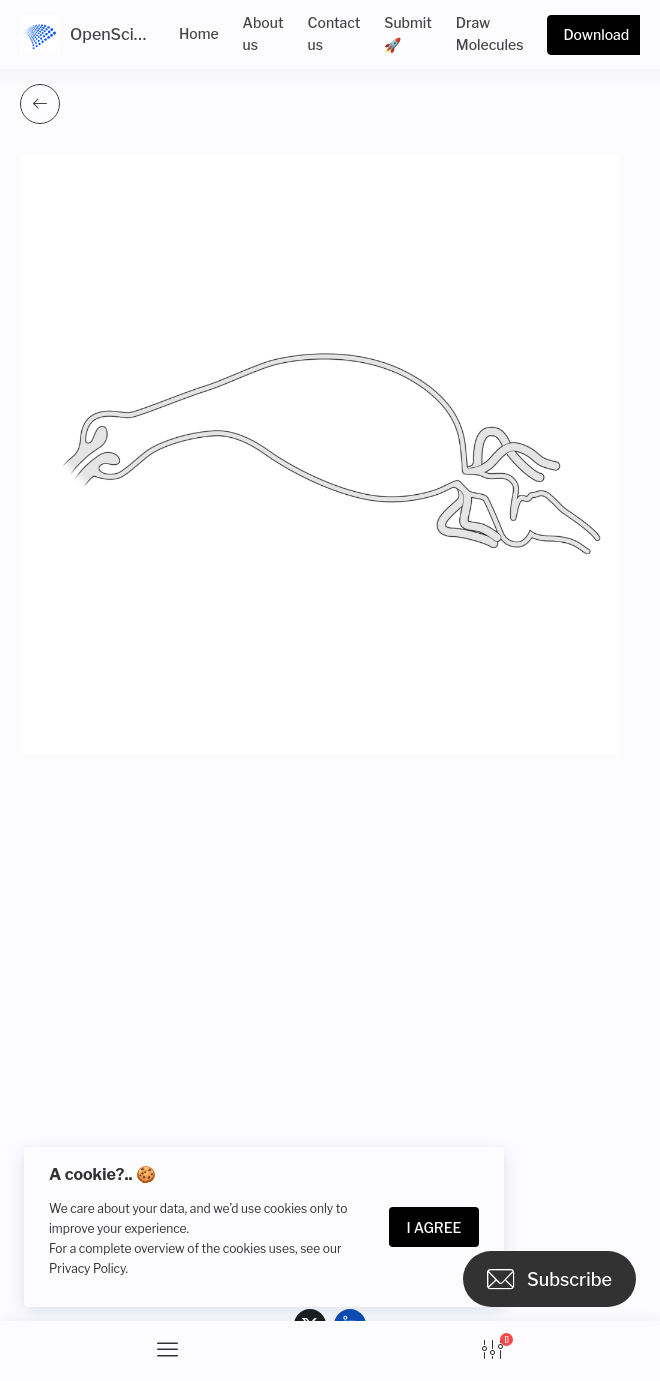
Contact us (334, 33)
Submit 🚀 (408, 33)
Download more (596, 40)
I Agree (434, 1227)
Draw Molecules (490, 33)
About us (263, 33)
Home (199, 33)
